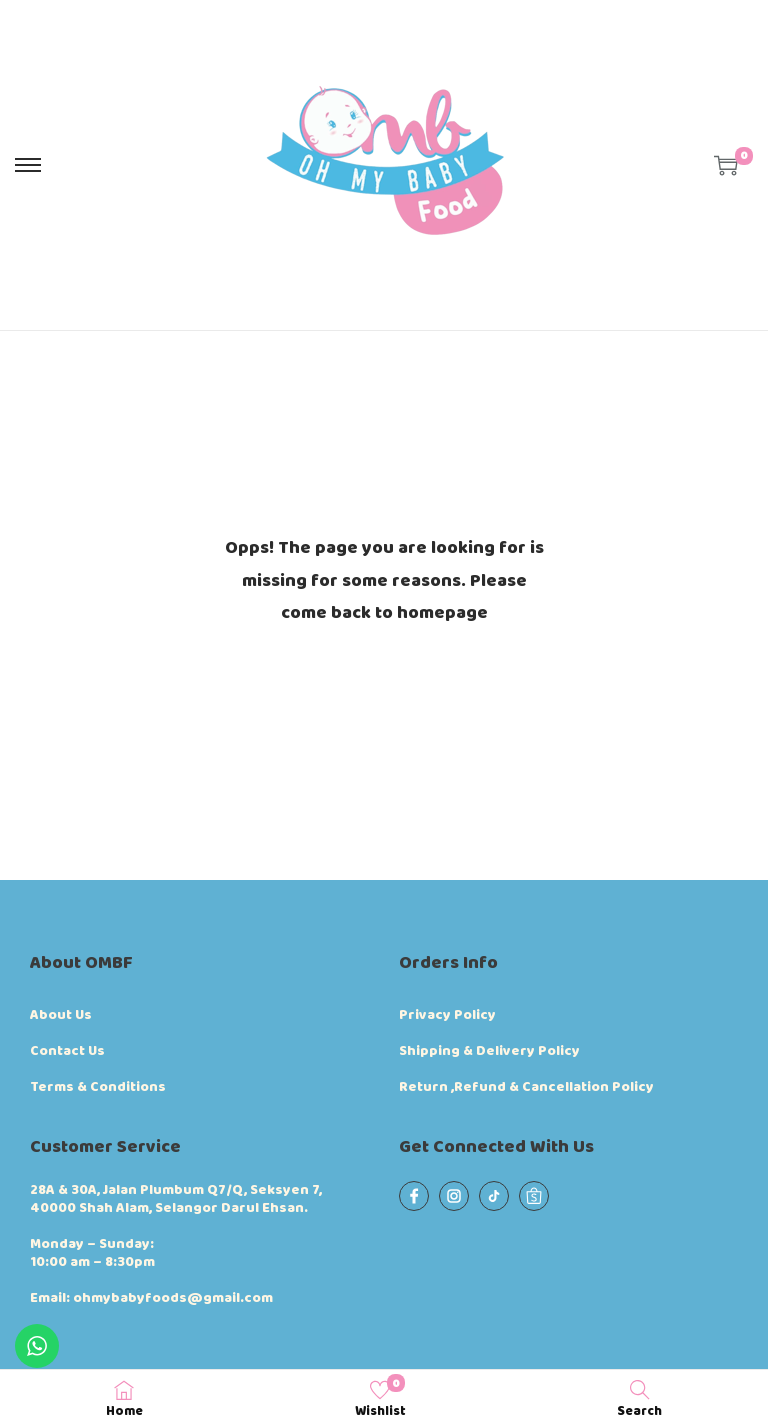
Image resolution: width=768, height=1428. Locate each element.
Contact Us (67, 1051)
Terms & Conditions (98, 1087)
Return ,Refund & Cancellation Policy (526, 1087)
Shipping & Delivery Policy (489, 1051)
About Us (61, 1015)
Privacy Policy (447, 1015)
